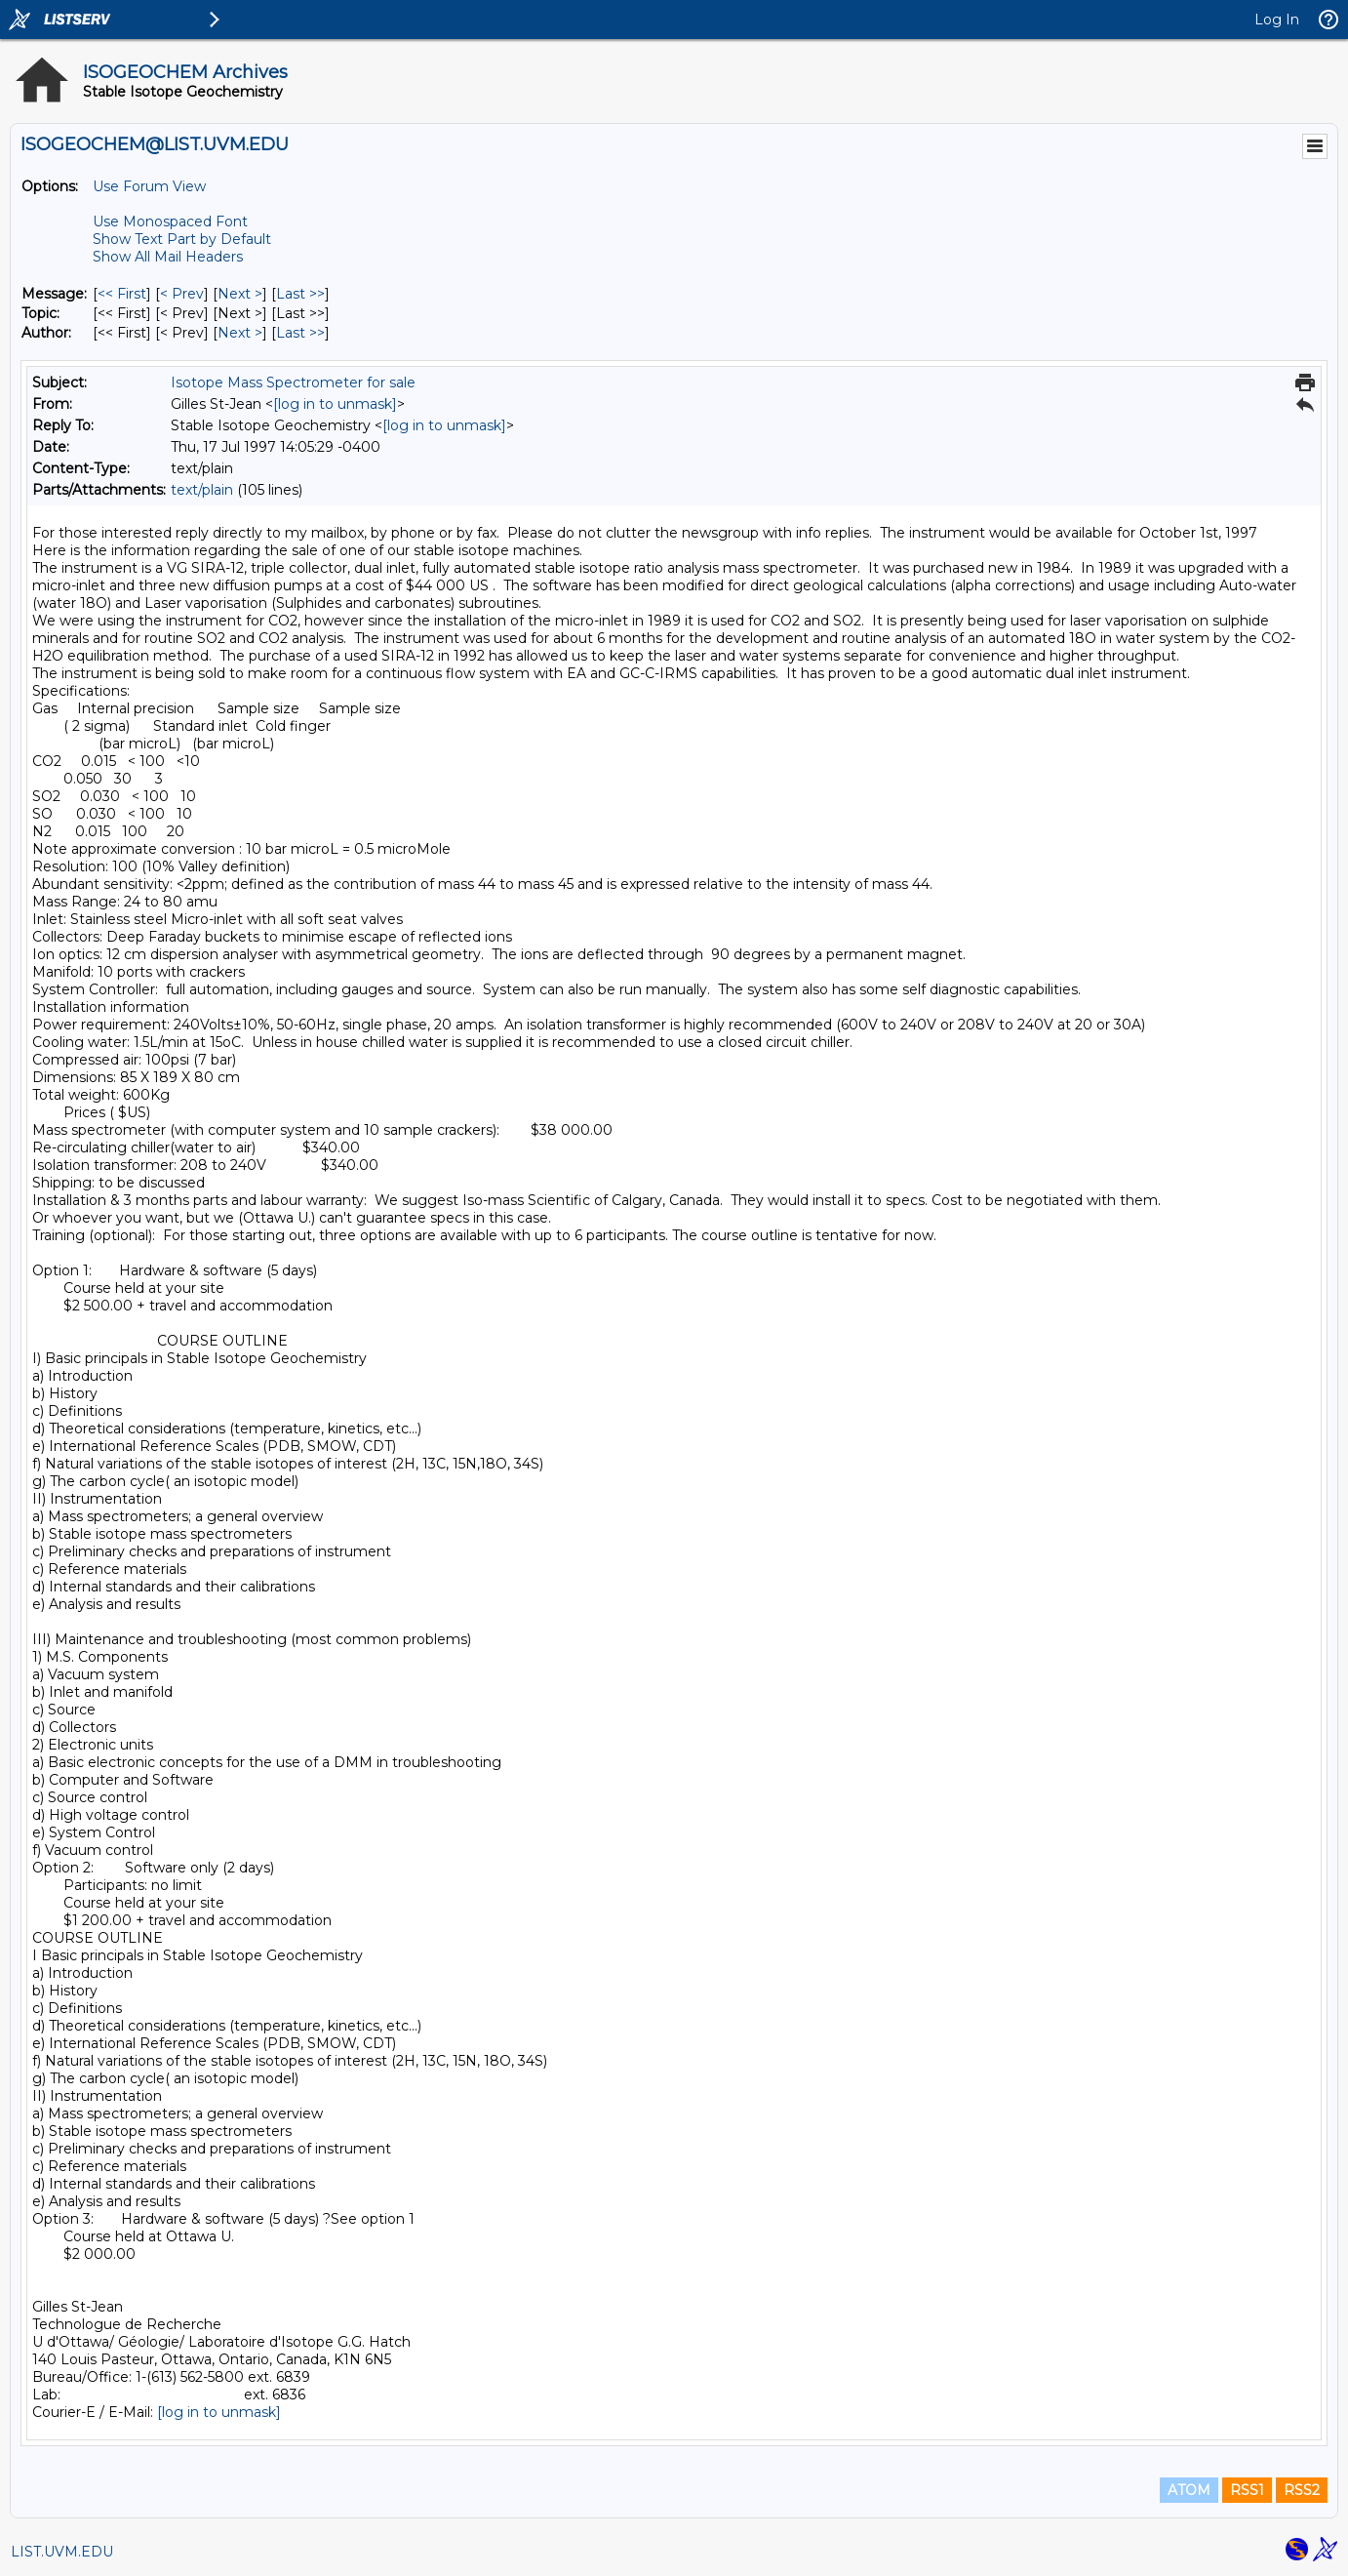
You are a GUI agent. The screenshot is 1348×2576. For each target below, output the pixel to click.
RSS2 (1302, 2490)
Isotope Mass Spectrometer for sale (293, 382)
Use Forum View (149, 186)
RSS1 (1247, 2490)
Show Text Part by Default (182, 239)
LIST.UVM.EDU (62, 2551)
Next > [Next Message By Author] (240, 333)
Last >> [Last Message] (300, 293)
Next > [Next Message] (240, 293)
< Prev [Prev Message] (182, 293)
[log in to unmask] (335, 404)
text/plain (202, 490)
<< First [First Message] (122, 293)
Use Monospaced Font (170, 221)
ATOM (1189, 2490)
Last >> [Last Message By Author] (300, 333)
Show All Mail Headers (168, 256)
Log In (1276, 19)
